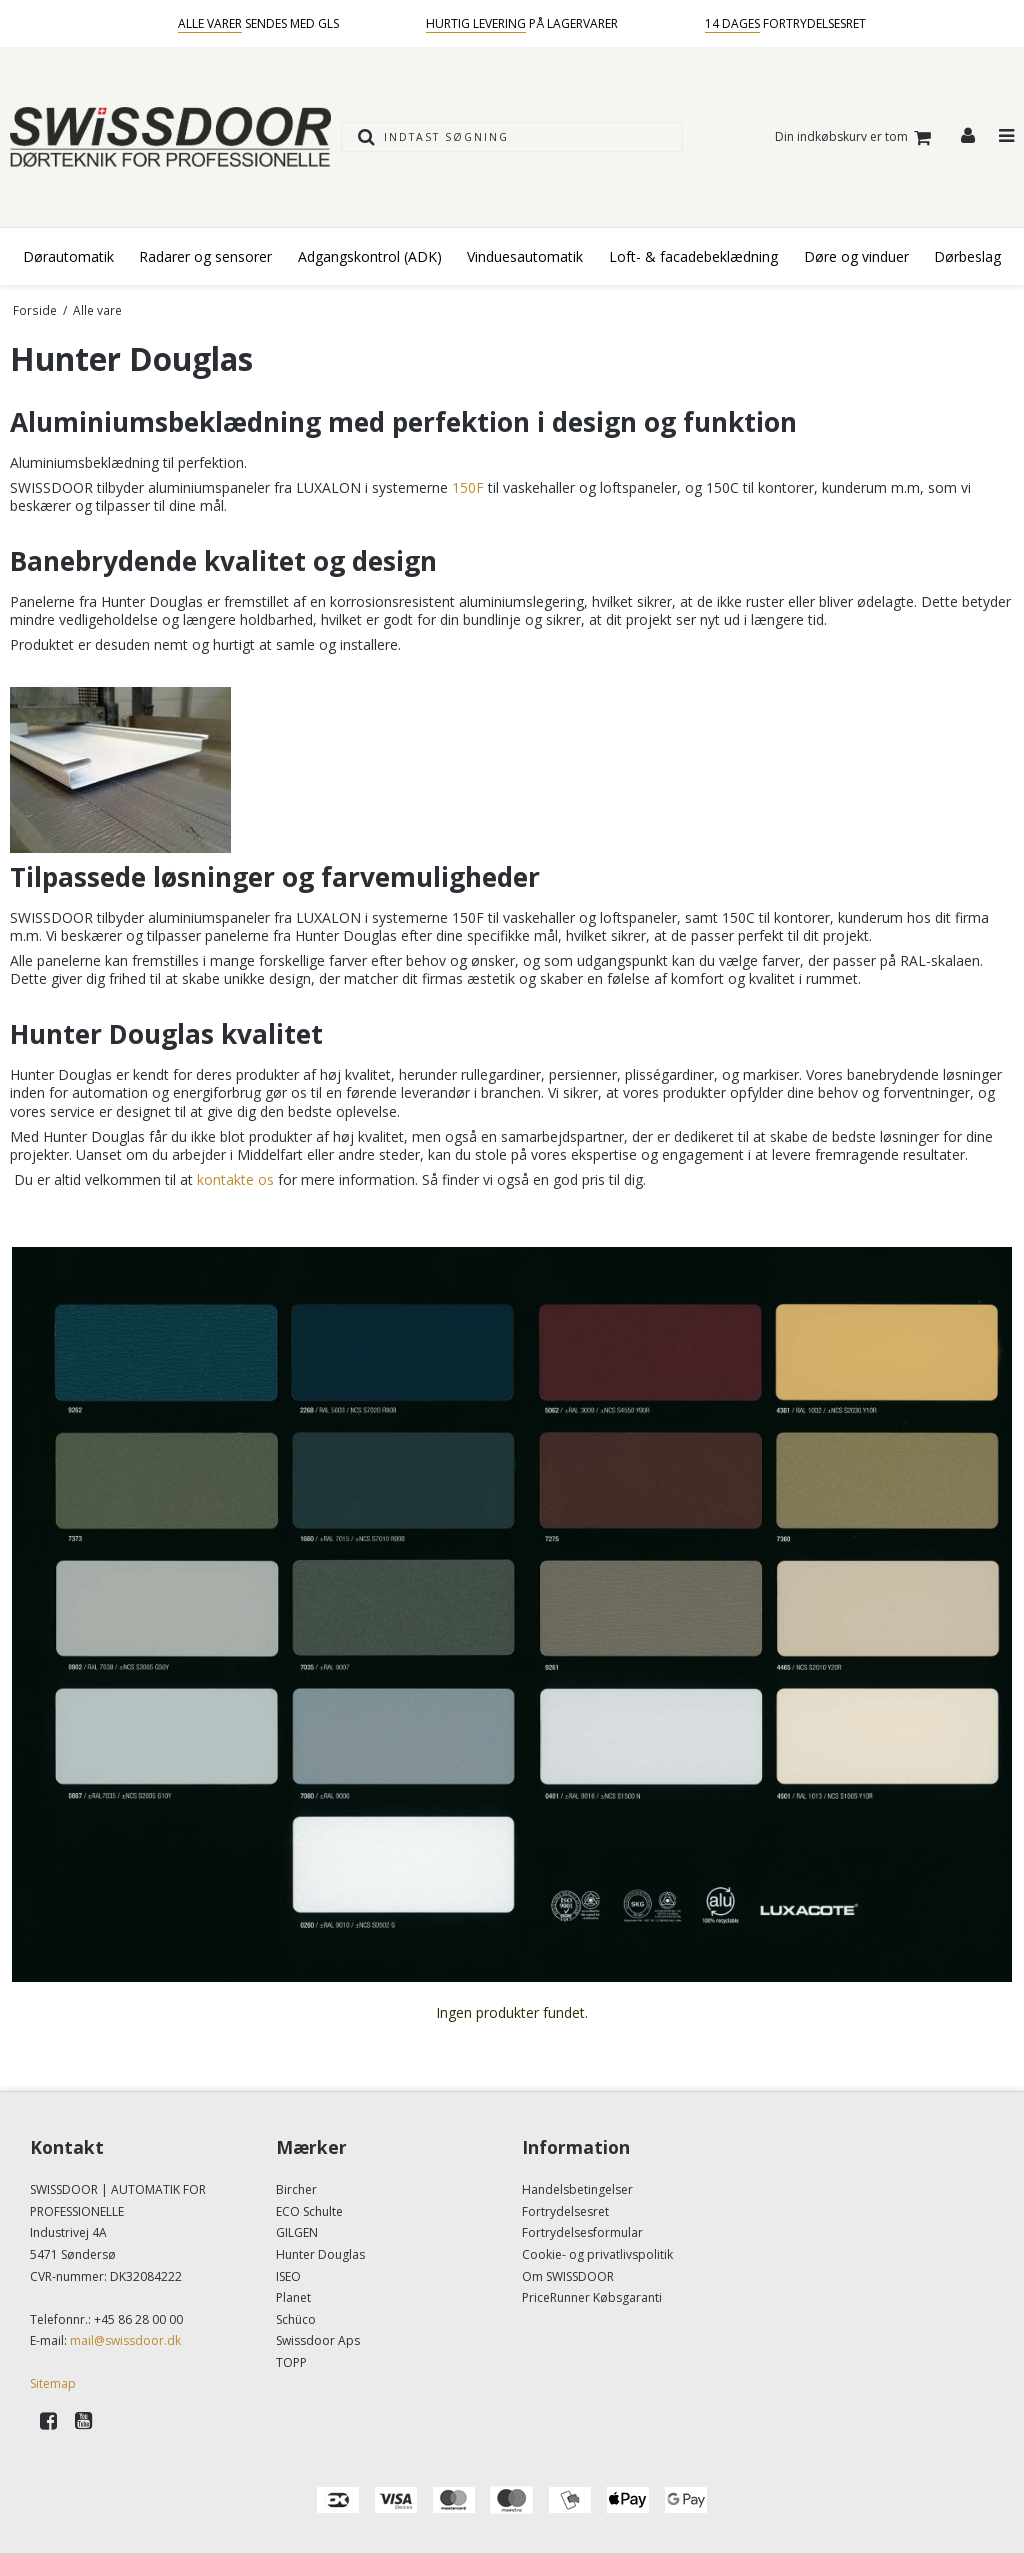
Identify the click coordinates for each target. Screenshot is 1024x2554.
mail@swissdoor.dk (125, 2340)
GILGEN (297, 2232)
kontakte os (235, 1179)
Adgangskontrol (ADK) (370, 256)
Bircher (296, 2189)
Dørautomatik (68, 256)
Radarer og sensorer (205, 256)
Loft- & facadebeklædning (693, 256)
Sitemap (53, 2383)
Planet (293, 2297)
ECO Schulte (309, 2211)
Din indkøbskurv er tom (856, 137)
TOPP (291, 2362)
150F (468, 487)
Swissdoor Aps (318, 2340)
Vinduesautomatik (525, 256)
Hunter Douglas (320, 2254)
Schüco (296, 2319)
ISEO (288, 2276)
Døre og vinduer (856, 256)
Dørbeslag (967, 256)
